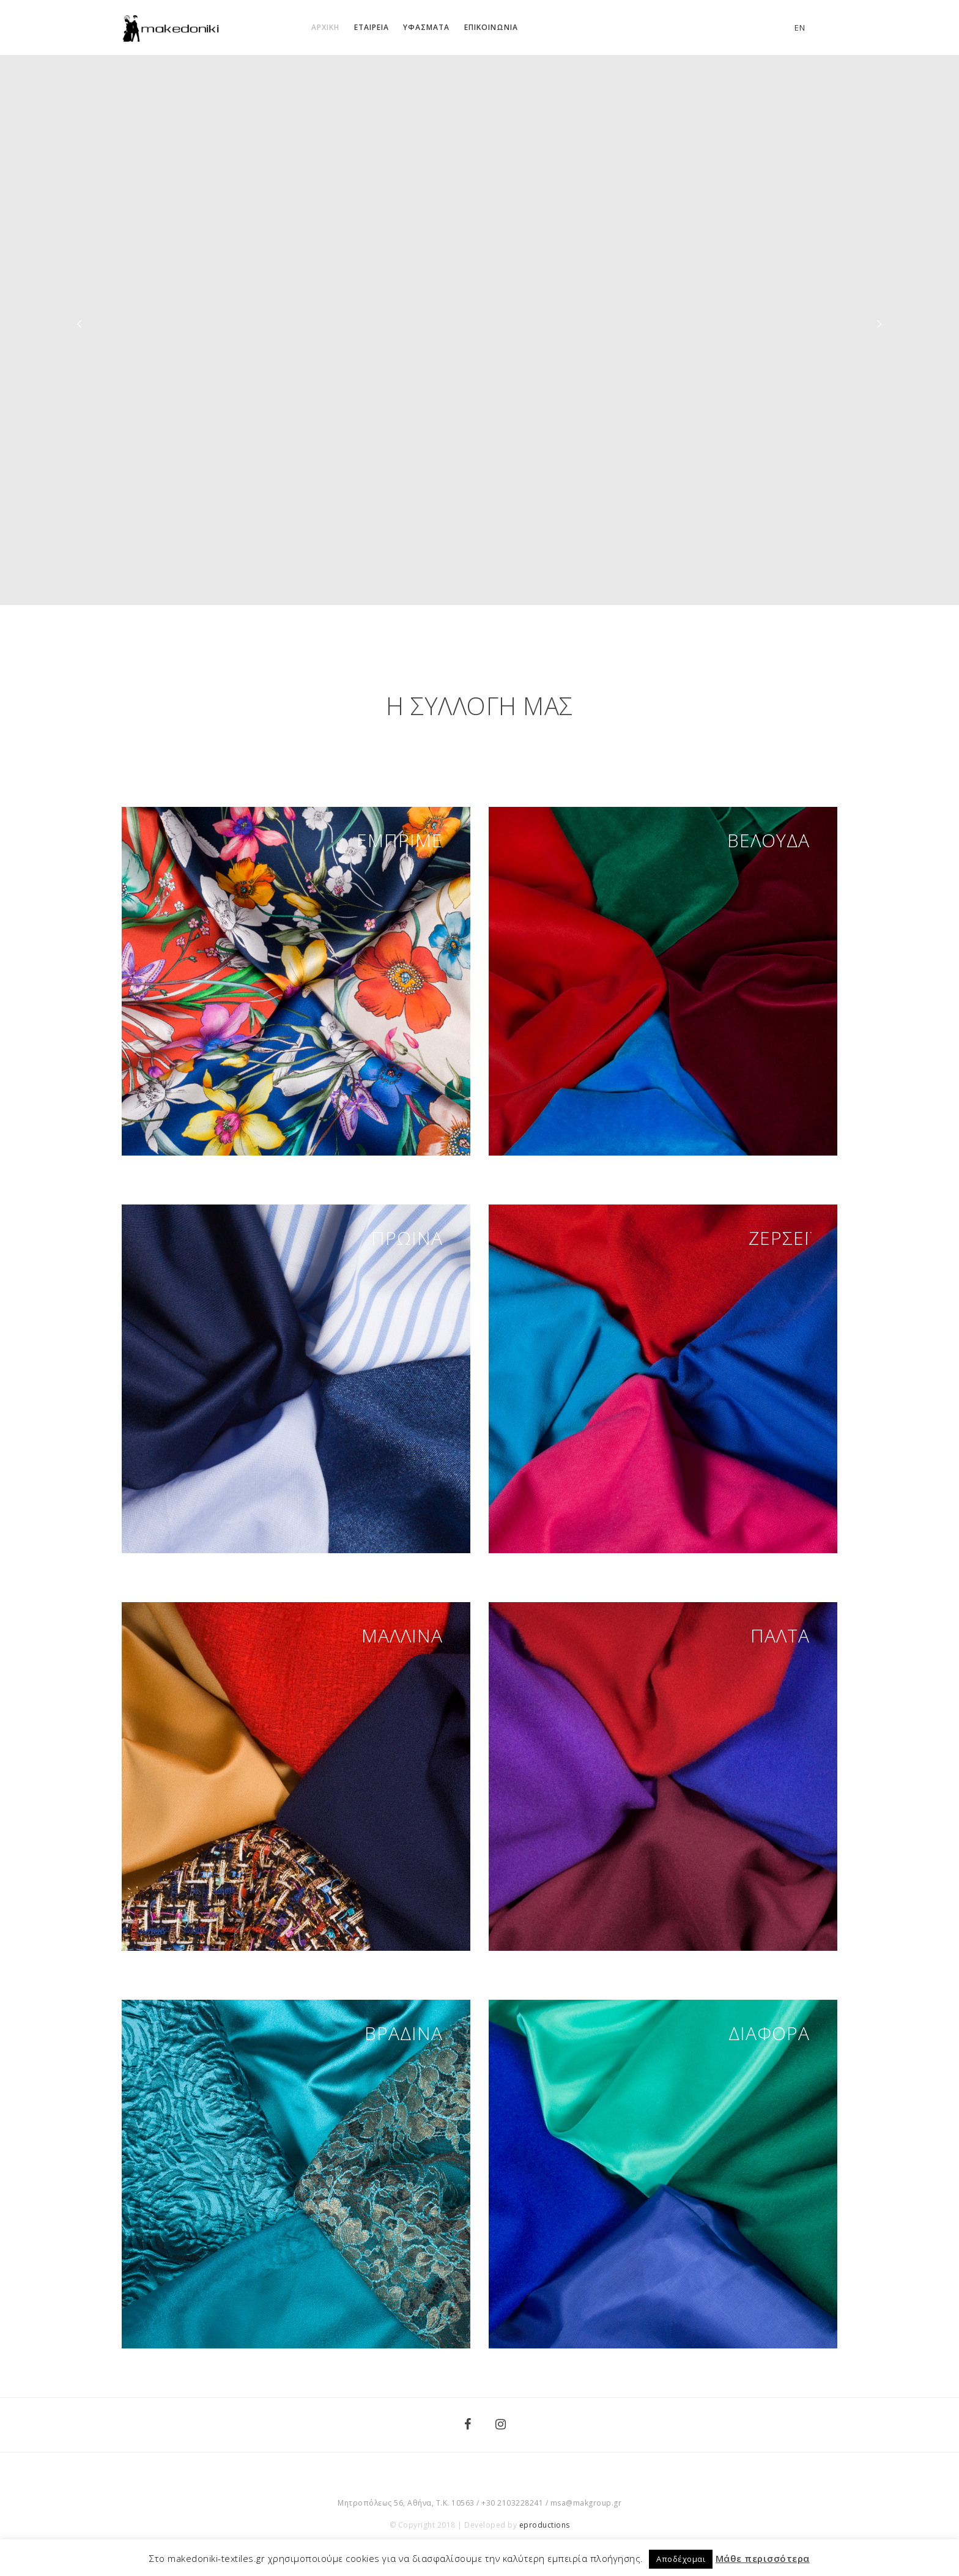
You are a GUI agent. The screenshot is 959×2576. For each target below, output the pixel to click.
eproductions (544, 2525)
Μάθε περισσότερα (763, 2558)
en (799, 27)
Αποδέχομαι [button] (680, 2558)
